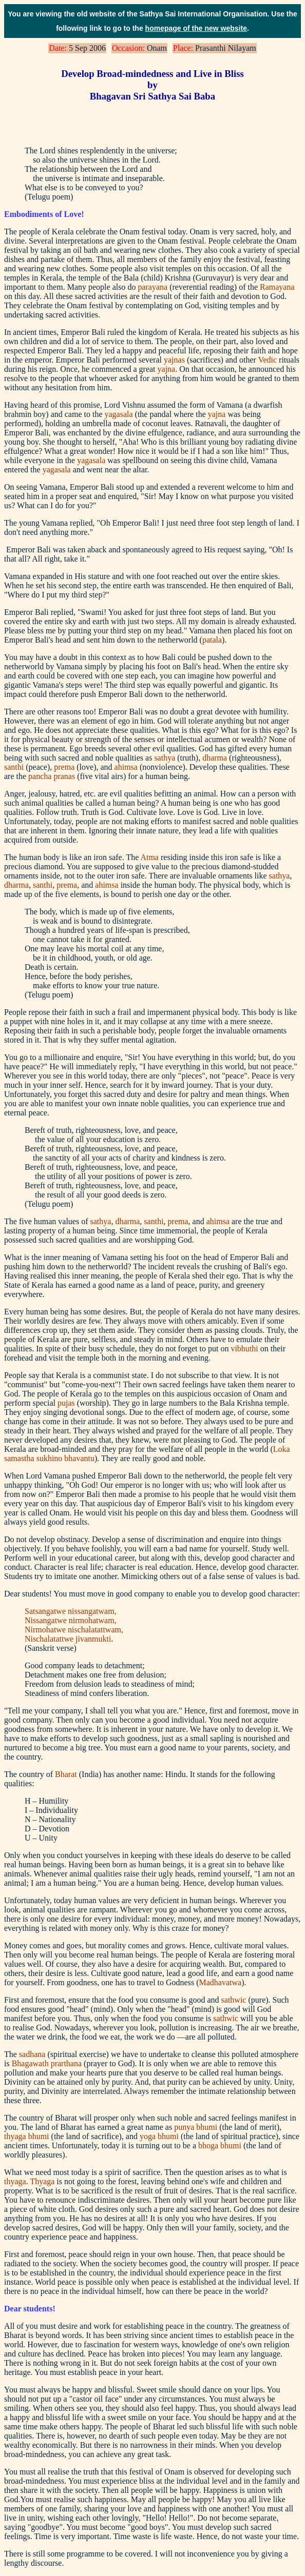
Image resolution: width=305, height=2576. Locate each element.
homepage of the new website (196, 28)
